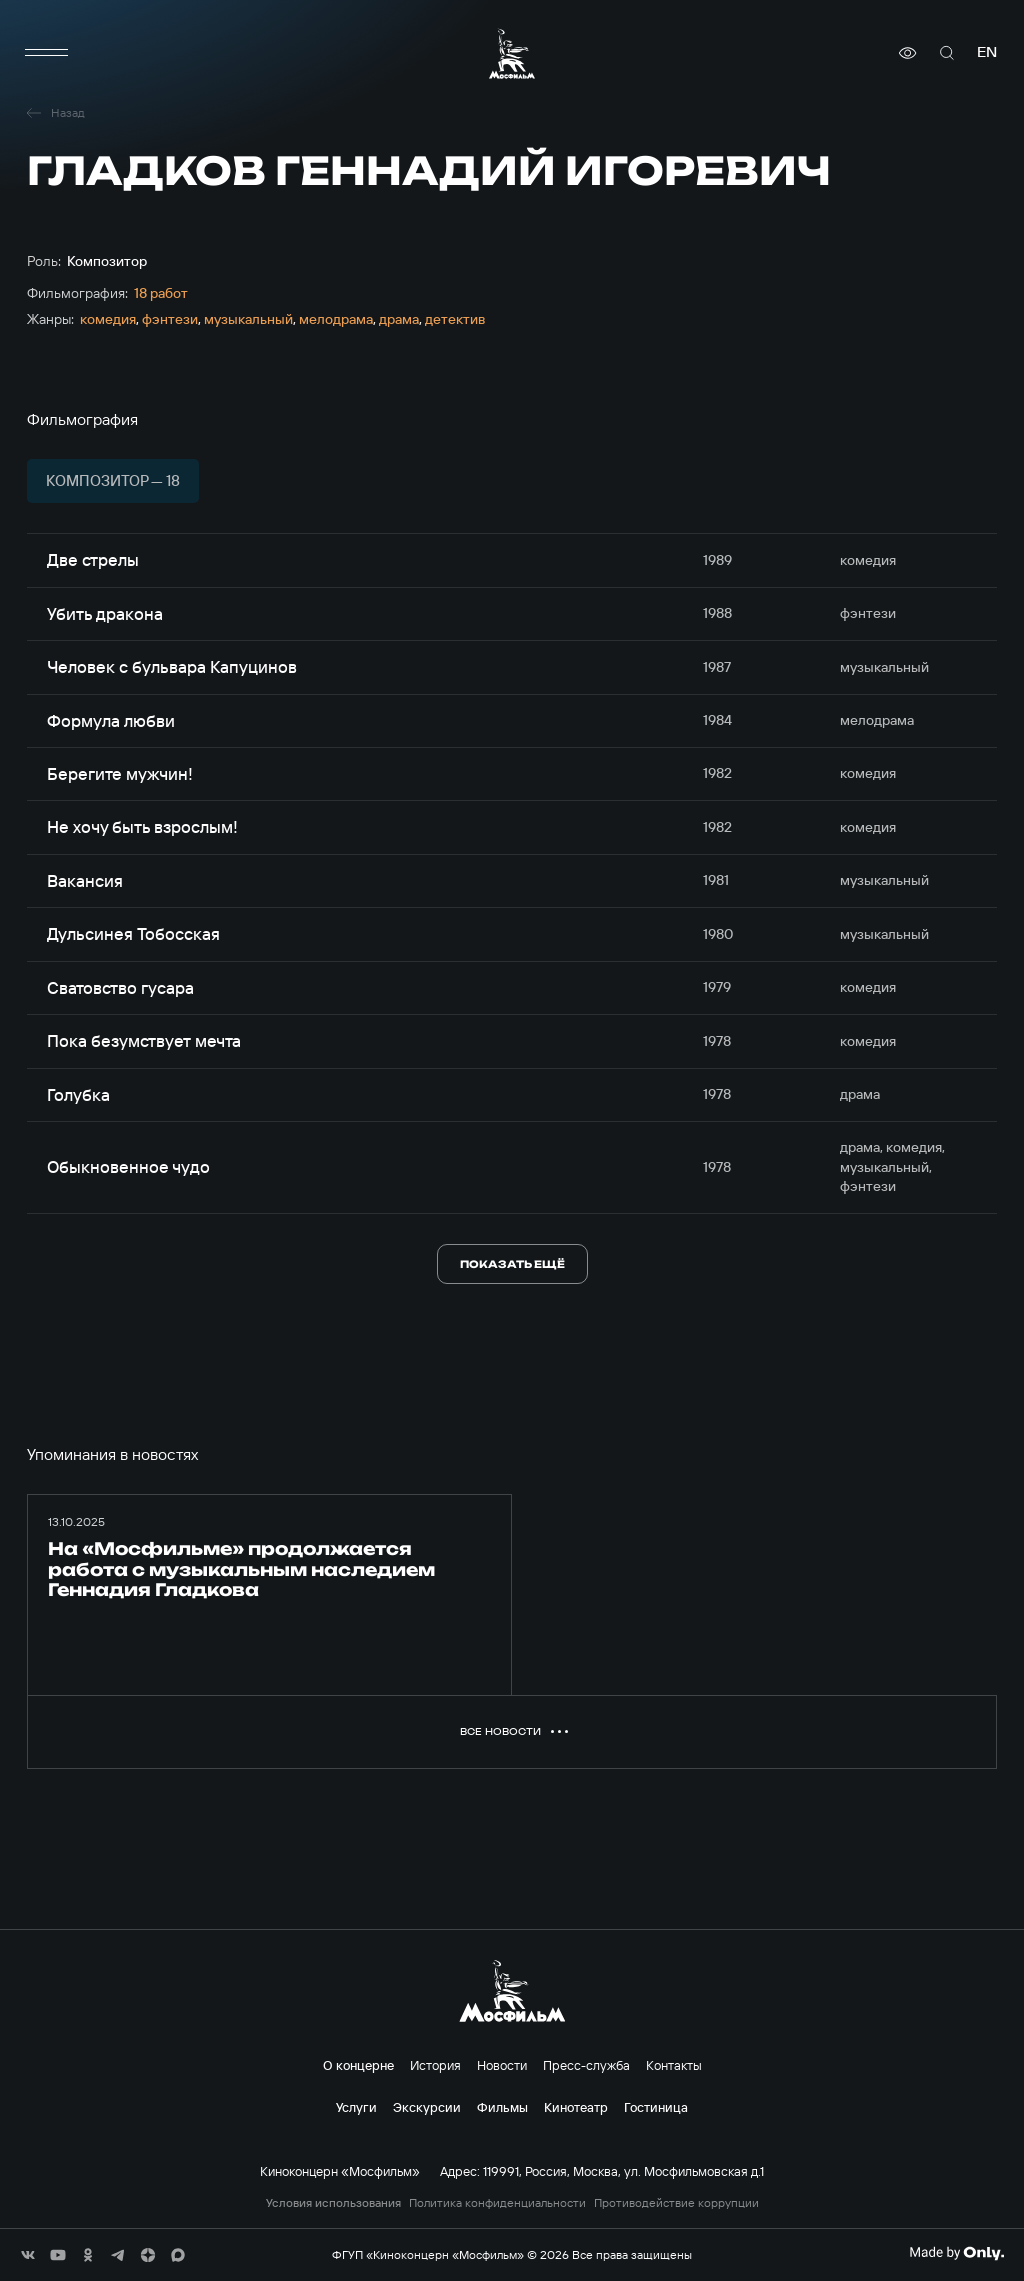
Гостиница (656, 2107)
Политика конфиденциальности (497, 2203)
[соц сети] (28, 2255)
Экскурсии (427, 2107)
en (987, 52)
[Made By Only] (956, 2253)
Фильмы (502, 2107)
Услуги (356, 2107)
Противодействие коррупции (676, 2203)
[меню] (47, 53)
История (435, 2065)
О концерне (358, 2065)
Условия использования (333, 2203)
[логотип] (512, 53)
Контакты (674, 2065)
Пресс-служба (586, 2065)
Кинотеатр (576, 2107)
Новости (502, 2065)
